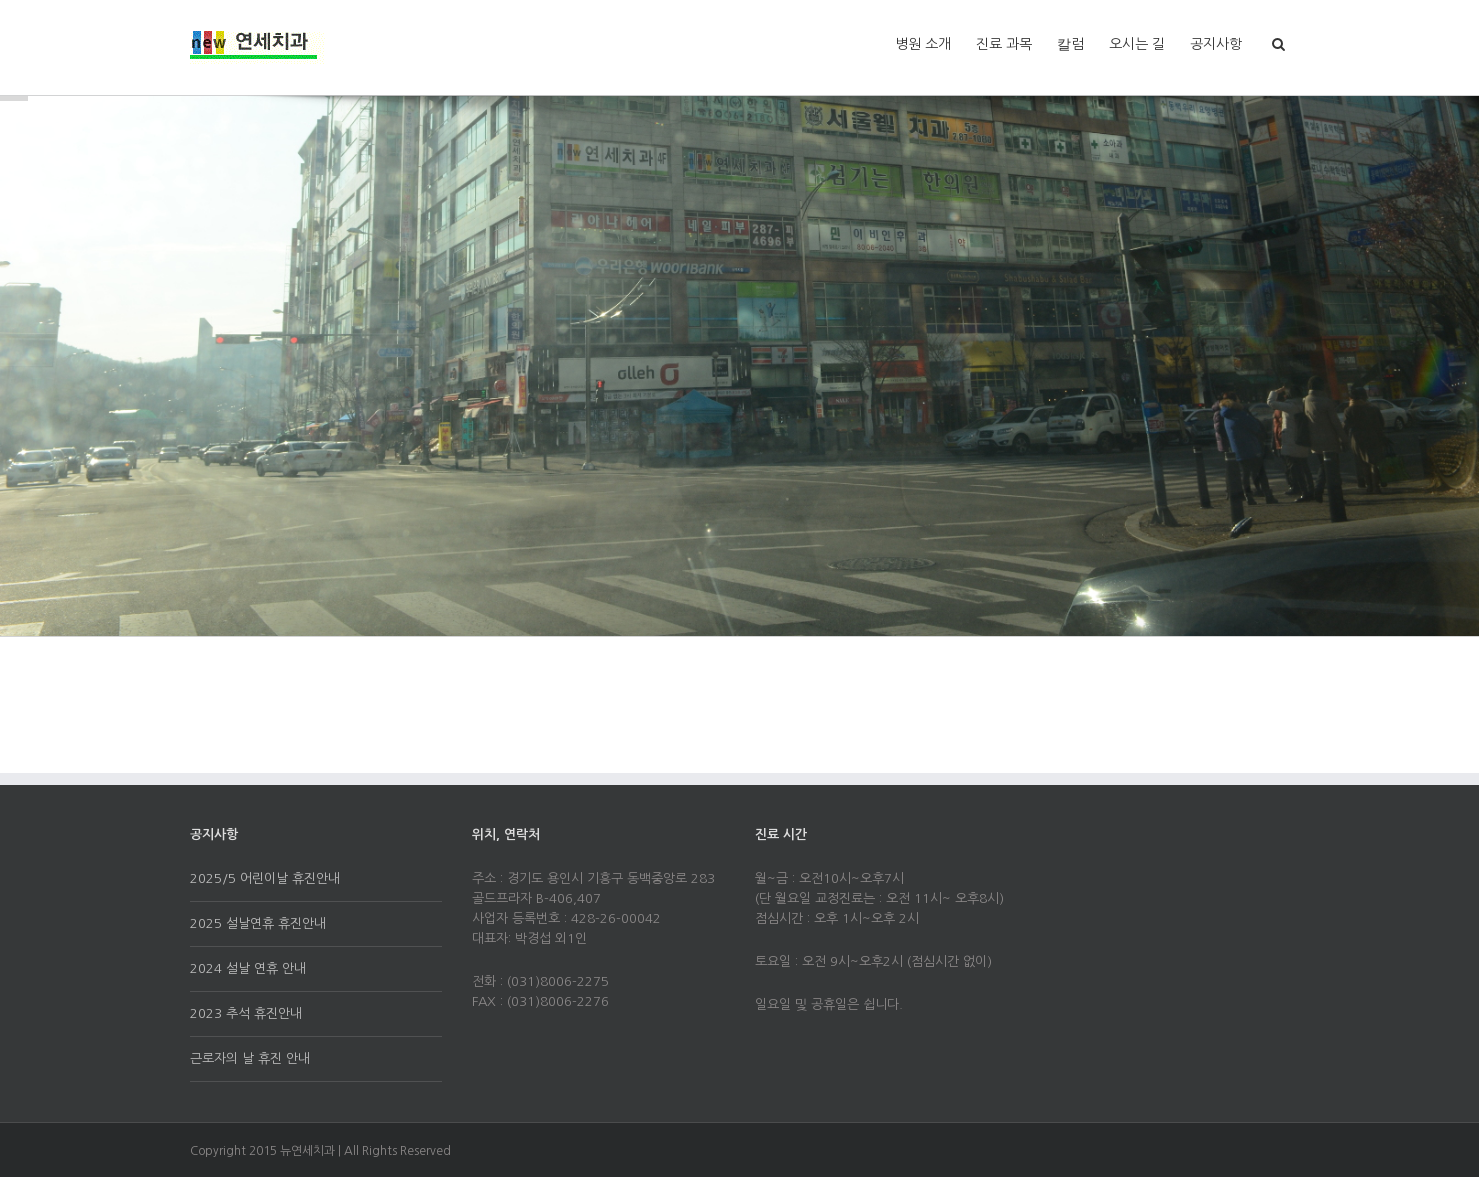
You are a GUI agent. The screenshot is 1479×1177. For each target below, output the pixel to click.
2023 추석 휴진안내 (246, 1013)
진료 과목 (1004, 44)
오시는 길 (1137, 44)
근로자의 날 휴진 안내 (250, 1058)
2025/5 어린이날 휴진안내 (265, 878)
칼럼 (1070, 44)
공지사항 (1216, 44)
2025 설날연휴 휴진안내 (258, 923)
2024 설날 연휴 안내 (248, 968)
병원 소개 (923, 44)
